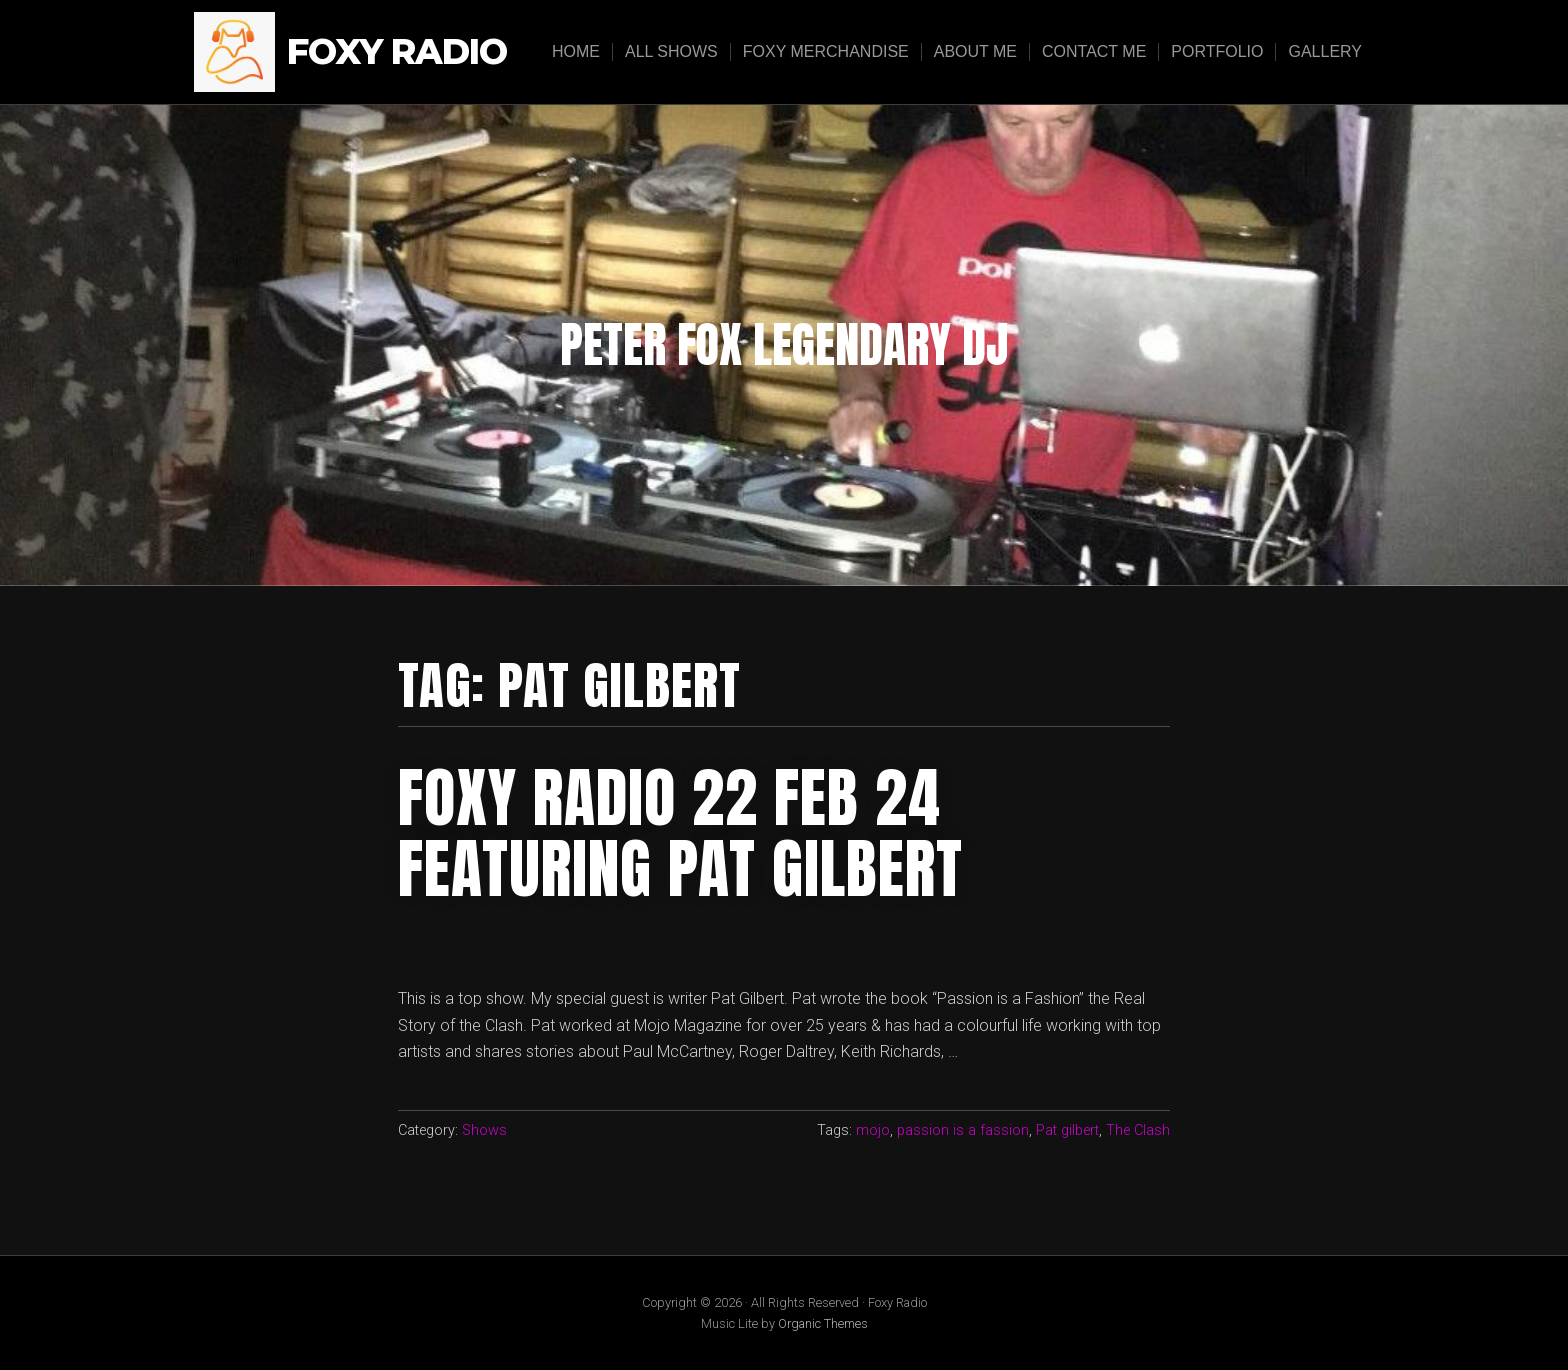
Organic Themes (823, 1323)
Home (576, 51)
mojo (873, 1130)
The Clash (1138, 1130)
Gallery (1325, 51)
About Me (975, 51)
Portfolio (1217, 51)
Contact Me (1094, 51)
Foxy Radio (397, 52)
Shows (484, 1130)
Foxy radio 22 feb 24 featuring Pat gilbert (680, 833)
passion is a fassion (963, 1130)
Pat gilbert (1067, 1130)
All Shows (671, 51)
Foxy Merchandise (826, 51)
